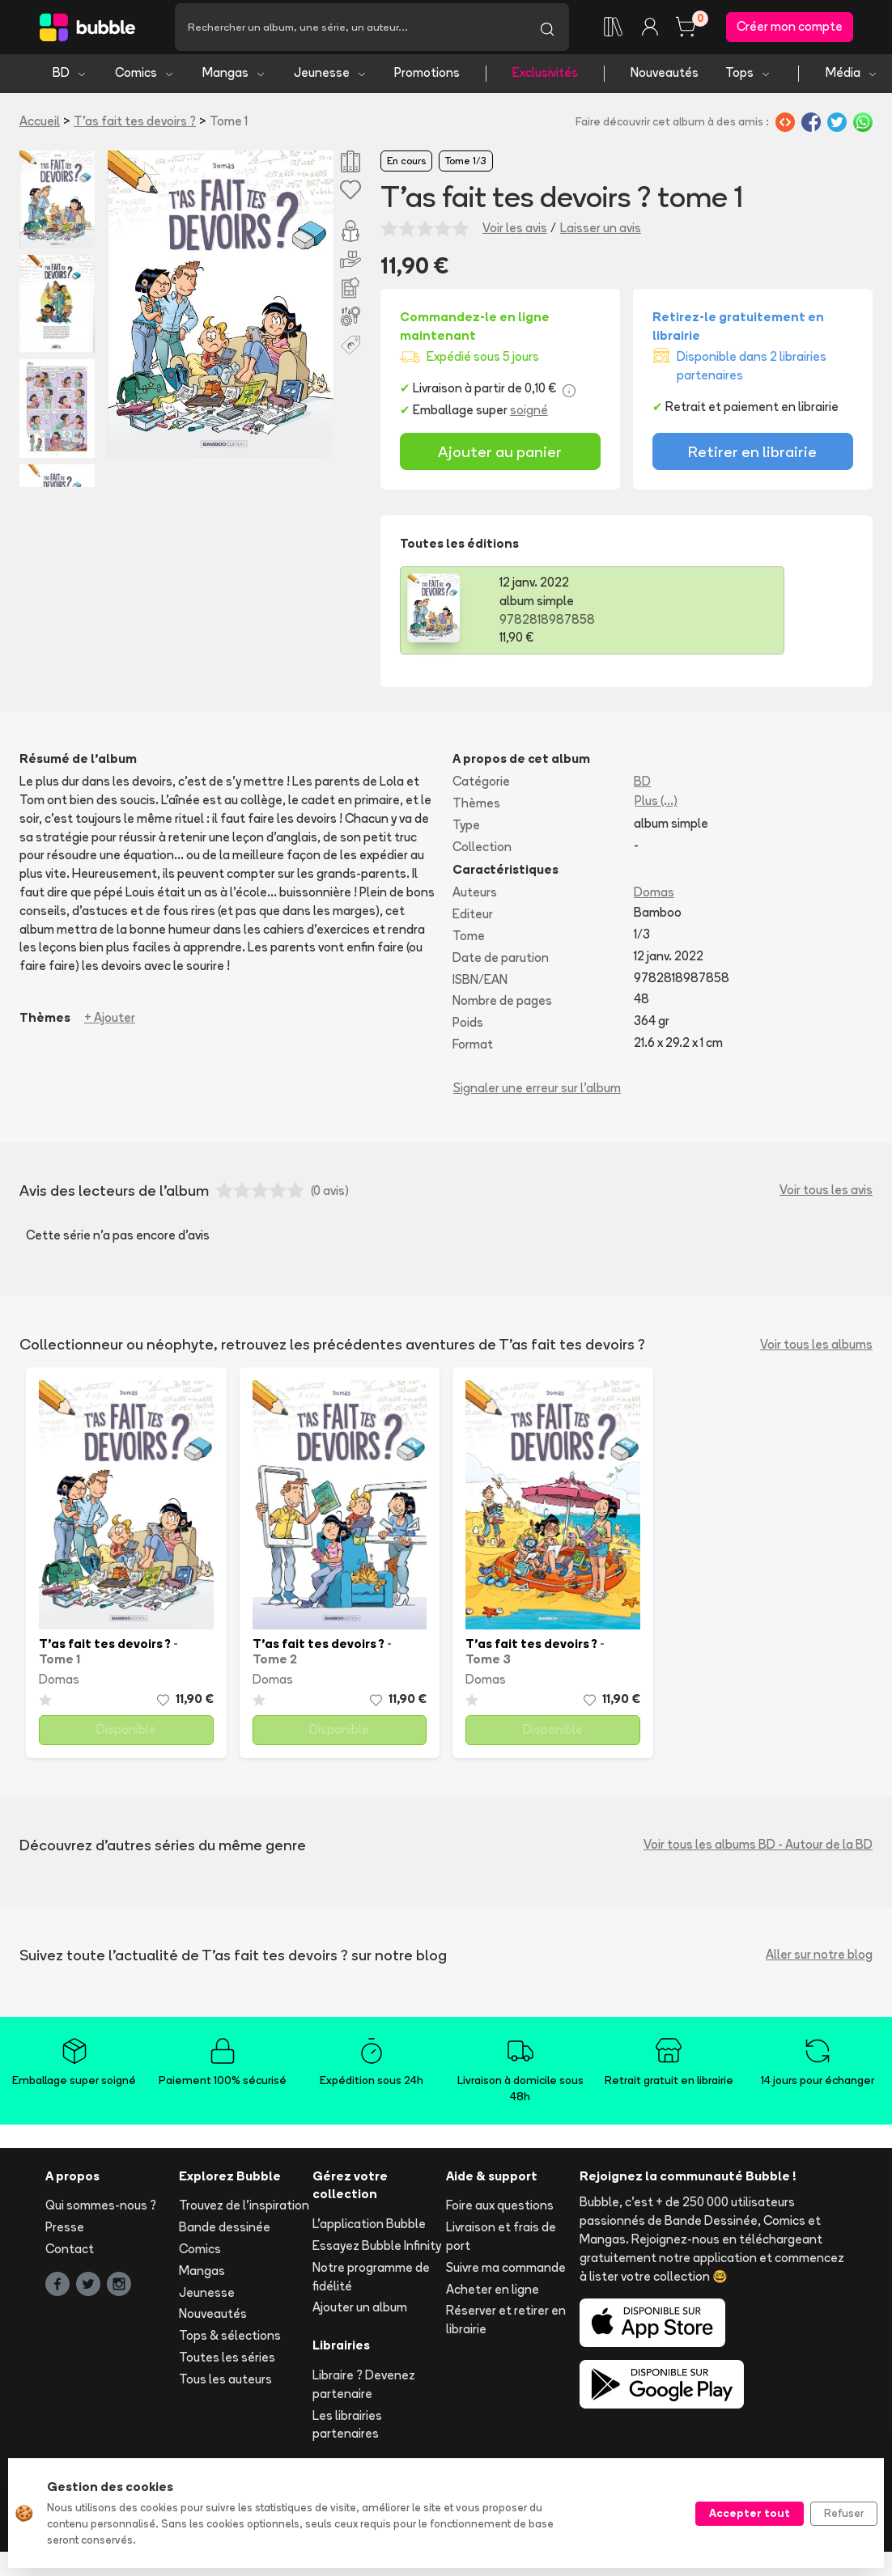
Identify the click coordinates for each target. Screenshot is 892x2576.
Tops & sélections (230, 2341)
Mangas (234, 79)
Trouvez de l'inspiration (244, 2211)
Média (852, 79)
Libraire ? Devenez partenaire (363, 2390)
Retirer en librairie (752, 457)
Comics (145, 79)
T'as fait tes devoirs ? (135, 126)
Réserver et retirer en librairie (506, 2326)
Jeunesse (330, 79)
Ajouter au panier (500, 457)
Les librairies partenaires (347, 2430)
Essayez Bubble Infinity (376, 2251)
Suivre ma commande (506, 2273)
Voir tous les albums (816, 1350)
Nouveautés (665, 79)
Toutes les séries (227, 2363)
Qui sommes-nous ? (100, 2211)
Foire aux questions (500, 2211)
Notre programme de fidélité (371, 2282)
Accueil (39, 126)
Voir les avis (514, 233)
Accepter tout (749, 2512)
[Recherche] (350, 29)
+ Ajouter (109, 1023)
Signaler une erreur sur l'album (537, 1093)
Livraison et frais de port (501, 2243)
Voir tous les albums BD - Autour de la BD (758, 1850)
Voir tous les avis (826, 1196)
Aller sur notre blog (819, 1960)
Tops (748, 79)
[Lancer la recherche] (547, 29)
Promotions (427, 79)
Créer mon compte (790, 29)
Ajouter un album (359, 2313)
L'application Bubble (369, 2230)
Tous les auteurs (225, 2384)
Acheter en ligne (492, 2295)
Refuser (844, 2512)
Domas (654, 898)
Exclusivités (545, 79)
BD (70, 79)
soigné (529, 416)
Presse (64, 2233)
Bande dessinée (224, 2233)
